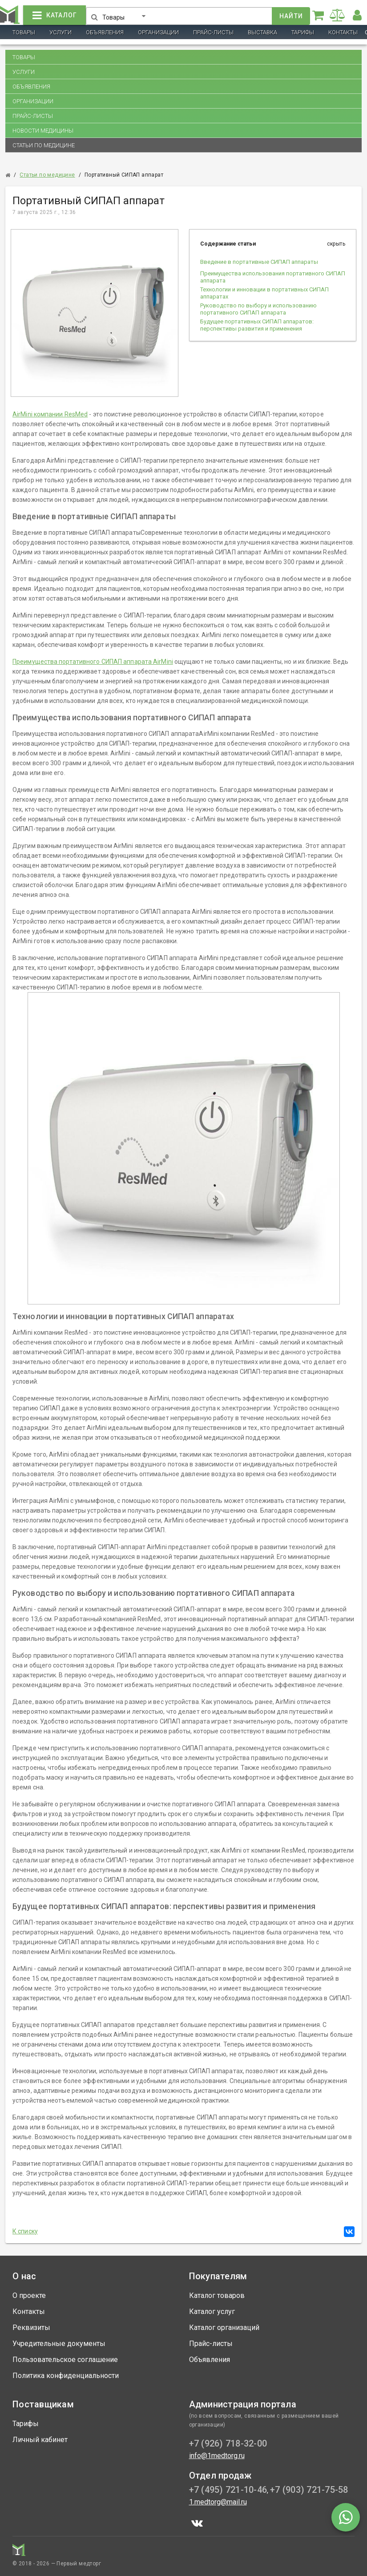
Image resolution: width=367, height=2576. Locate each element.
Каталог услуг (212, 2311)
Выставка (262, 32)
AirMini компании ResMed (50, 414)
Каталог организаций (224, 2327)
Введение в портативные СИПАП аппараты (259, 261)
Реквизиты (31, 2327)
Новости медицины (42, 130)
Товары (23, 32)
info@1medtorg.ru (217, 2455)
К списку (25, 2231)
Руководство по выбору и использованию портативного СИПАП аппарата (258, 309)
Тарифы (302, 32)
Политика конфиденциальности (65, 2375)
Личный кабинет (40, 2439)
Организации (158, 32)
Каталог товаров (217, 2295)
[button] (126, 14)
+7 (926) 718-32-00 (228, 2443)
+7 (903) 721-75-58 (309, 2489)
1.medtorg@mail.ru (218, 2502)
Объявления (105, 32)
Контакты (343, 32)
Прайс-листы (213, 32)
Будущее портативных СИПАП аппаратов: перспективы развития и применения (257, 325)
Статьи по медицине (43, 145)
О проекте (29, 2295)
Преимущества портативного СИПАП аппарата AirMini (92, 661)
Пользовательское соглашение (65, 2359)
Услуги (60, 32)
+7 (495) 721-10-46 (228, 2489)
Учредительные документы (58, 2343)
